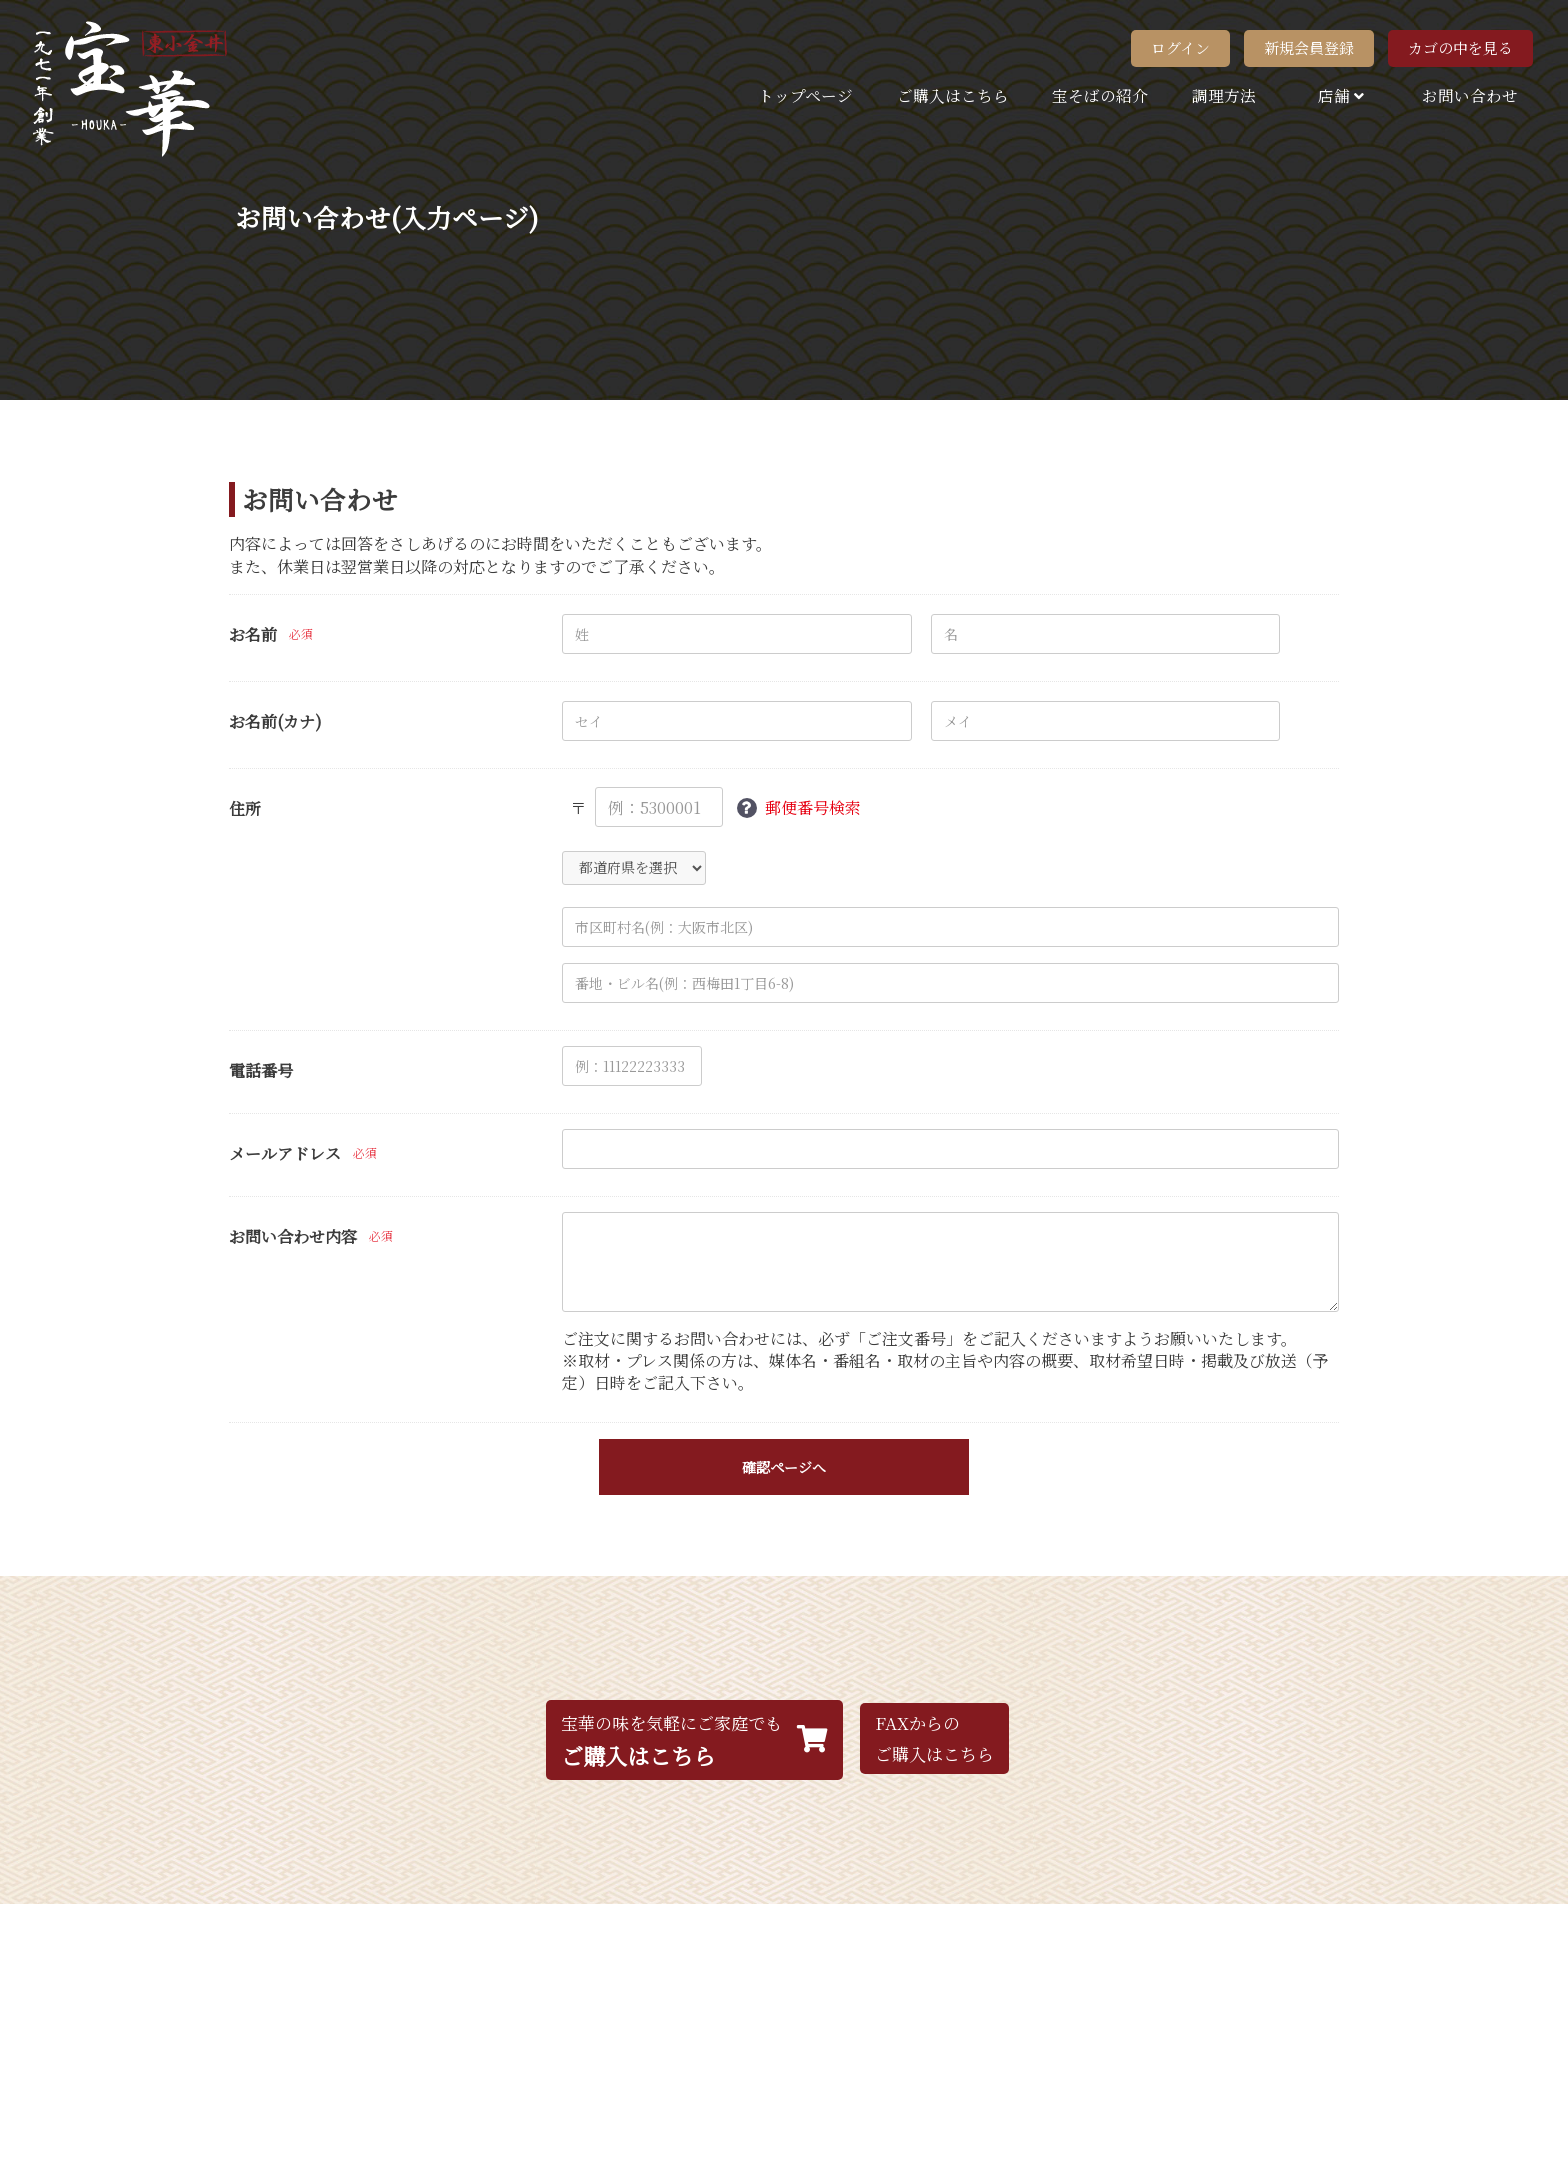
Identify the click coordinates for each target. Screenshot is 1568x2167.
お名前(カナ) (275, 722)
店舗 (1339, 95)
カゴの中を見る (1460, 47)
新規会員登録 (1309, 47)
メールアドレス (285, 1154)
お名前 (253, 635)
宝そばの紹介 (1100, 95)
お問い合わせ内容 (293, 1237)
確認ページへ (784, 1467)
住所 (245, 809)
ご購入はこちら (953, 95)
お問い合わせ (1470, 95)
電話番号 (261, 1071)
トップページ (805, 95)
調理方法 (1224, 95)
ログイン (1180, 47)
